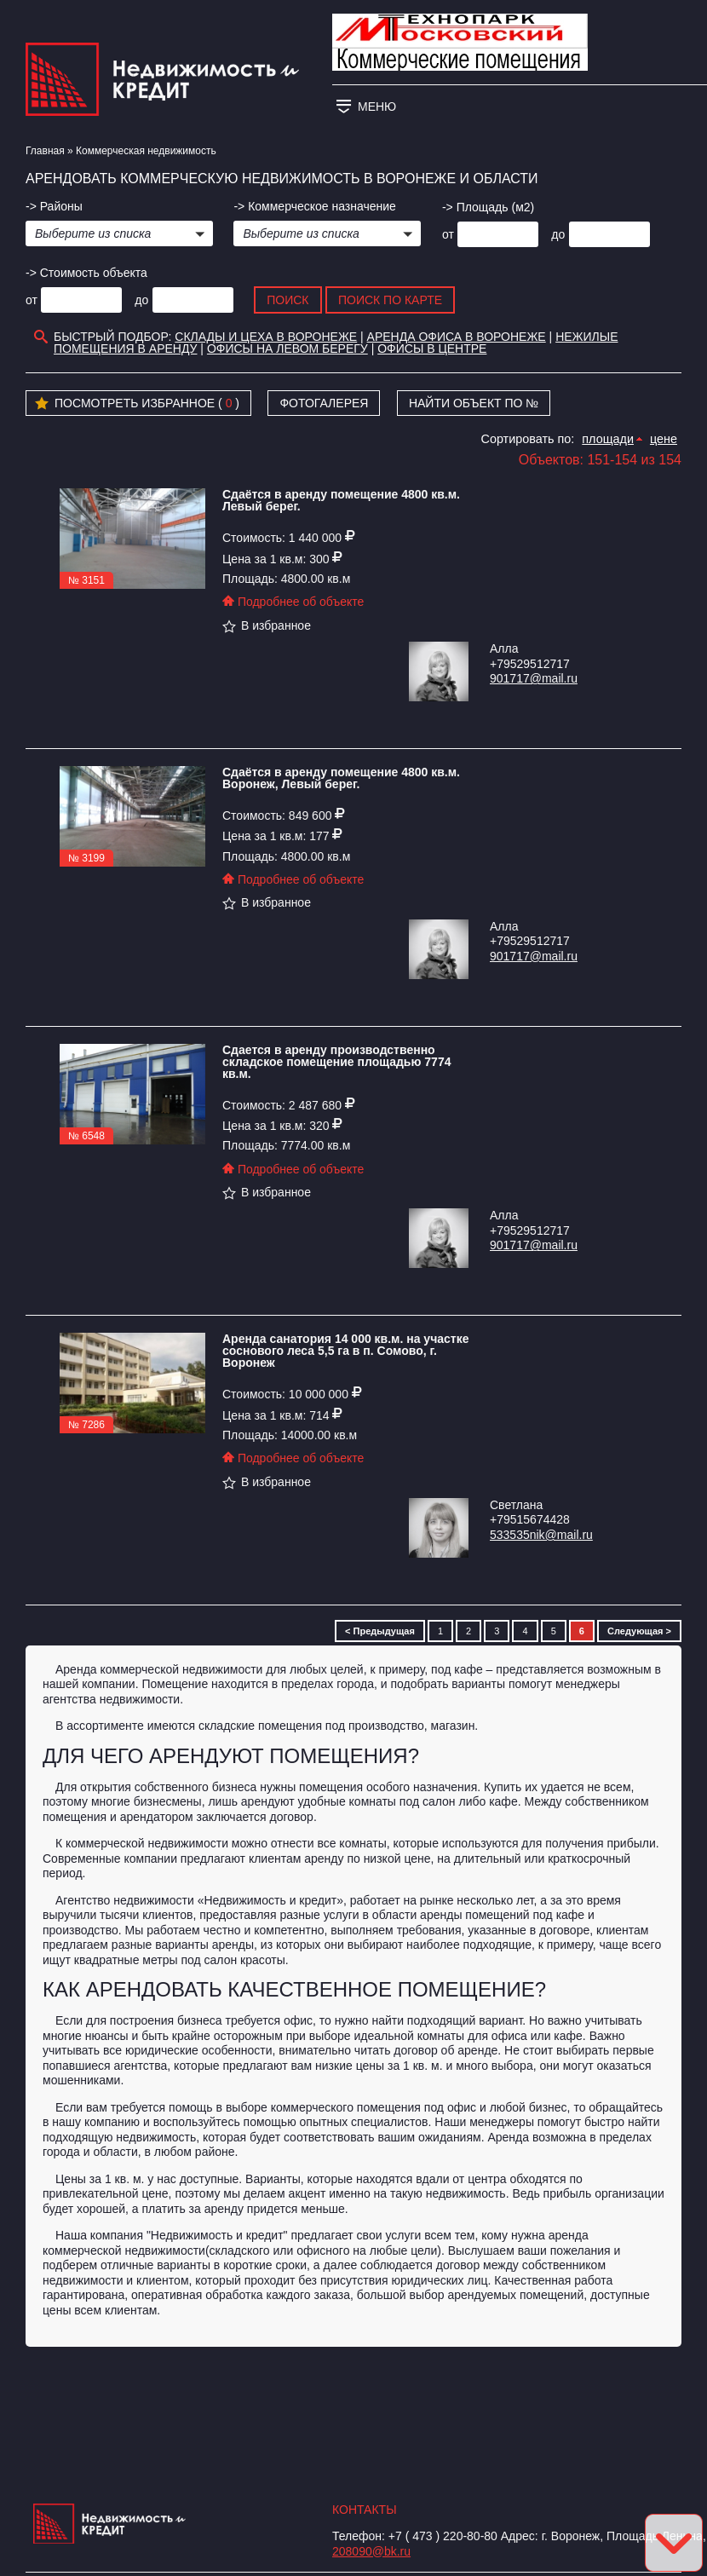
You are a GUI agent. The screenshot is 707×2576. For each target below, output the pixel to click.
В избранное (266, 625)
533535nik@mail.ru (541, 1535)
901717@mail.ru (534, 678)
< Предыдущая (380, 1631)
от (448, 234)
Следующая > (639, 1631)
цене (663, 439)
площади (608, 439)
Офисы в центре (431, 348)
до (558, 234)
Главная (45, 151)
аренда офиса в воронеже (456, 336)
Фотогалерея (323, 403)
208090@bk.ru (371, 2551)
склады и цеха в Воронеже (266, 336)
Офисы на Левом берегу (287, 348)
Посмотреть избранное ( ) (137, 404)
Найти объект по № (474, 403)
